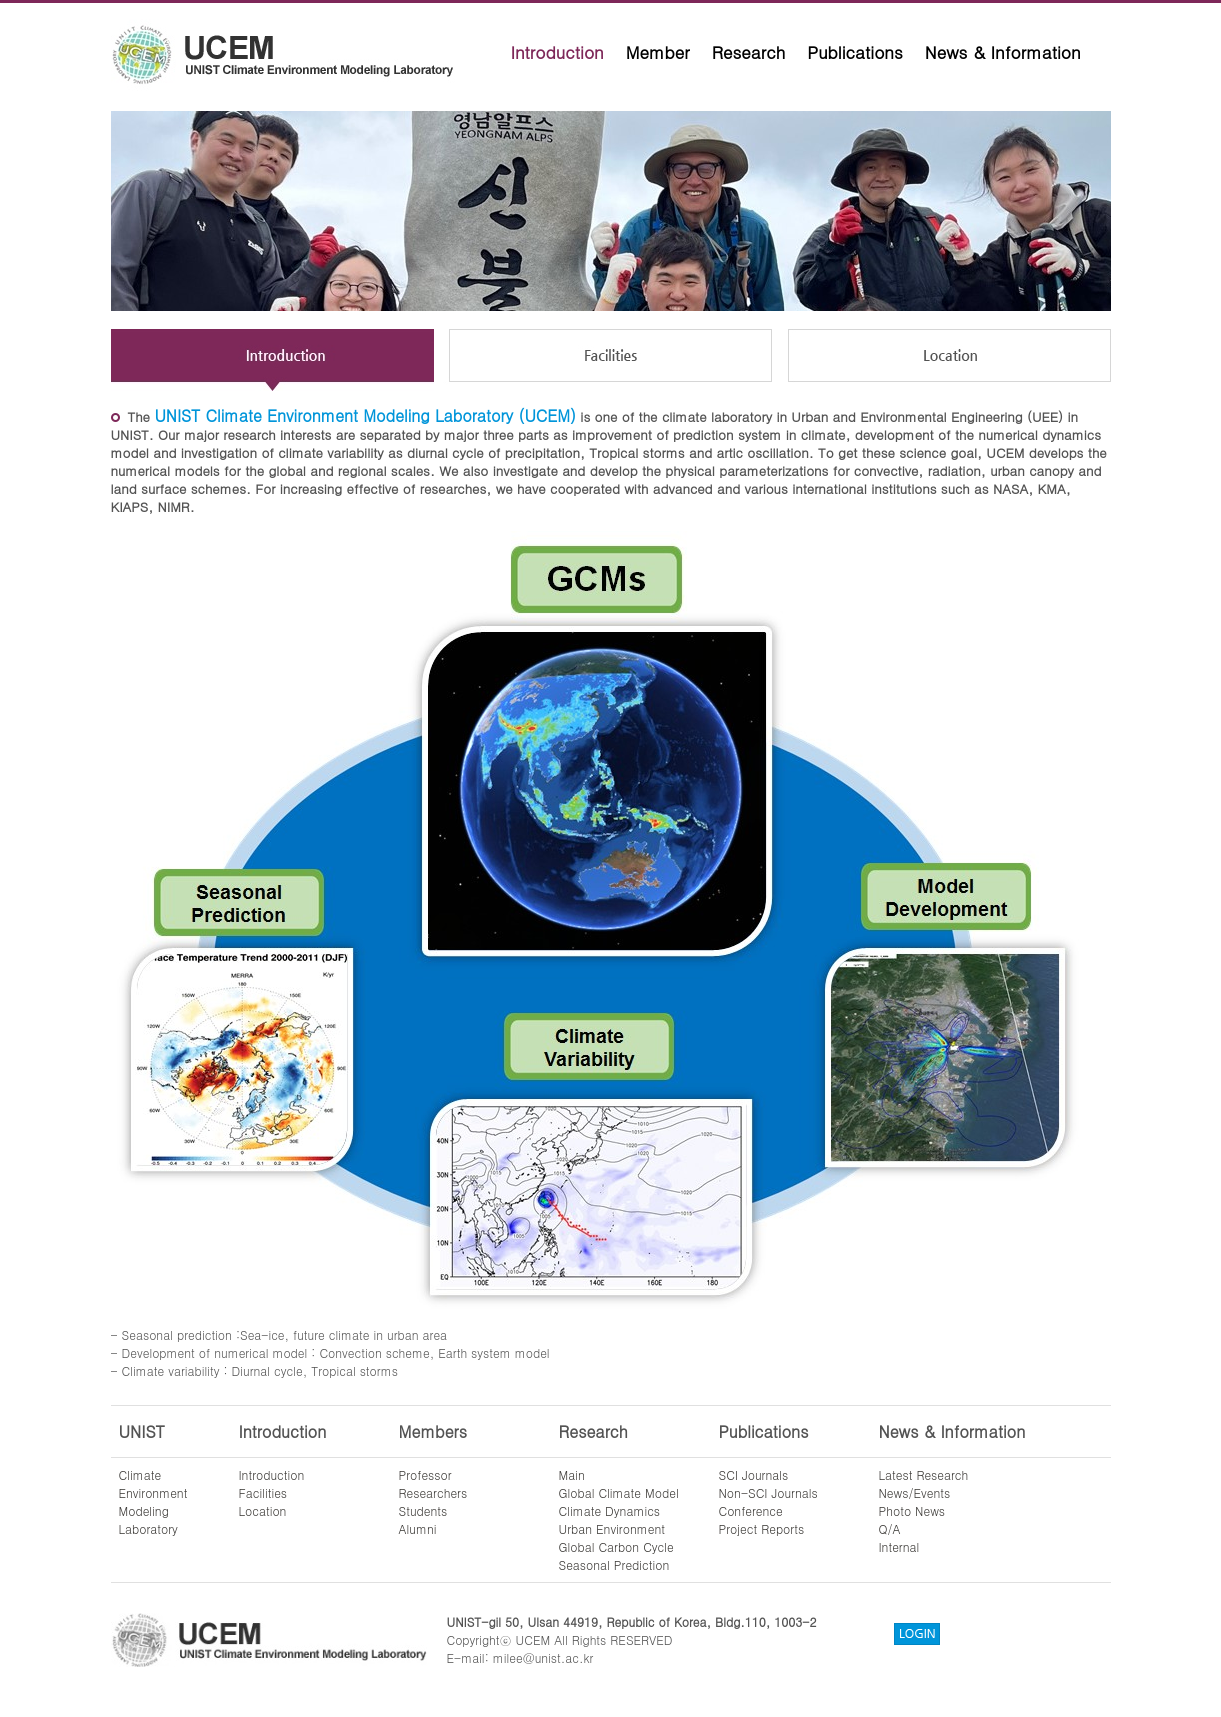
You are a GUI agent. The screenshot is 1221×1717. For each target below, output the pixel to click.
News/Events (915, 1492)
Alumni (418, 1528)
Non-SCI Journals (768, 1492)
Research (749, 52)
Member (658, 52)
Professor (425, 1474)
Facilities (263, 1492)
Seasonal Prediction (614, 1564)
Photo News (912, 1510)
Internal (899, 1546)
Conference (751, 1510)
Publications (855, 52)
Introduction (557, 52)
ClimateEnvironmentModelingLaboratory (153, 1501)
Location (263, 1510)
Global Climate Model (619, 1492)
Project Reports (762, 1528)
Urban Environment (612, 1528)
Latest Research (924, 1474)
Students (423, 1510)
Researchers (433, 1492)
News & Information (1003, 52)
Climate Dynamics (610, 1510)
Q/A (890, 1528)
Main (572, 1474)
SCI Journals (754, 1474)
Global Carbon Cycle (616, 1546)
